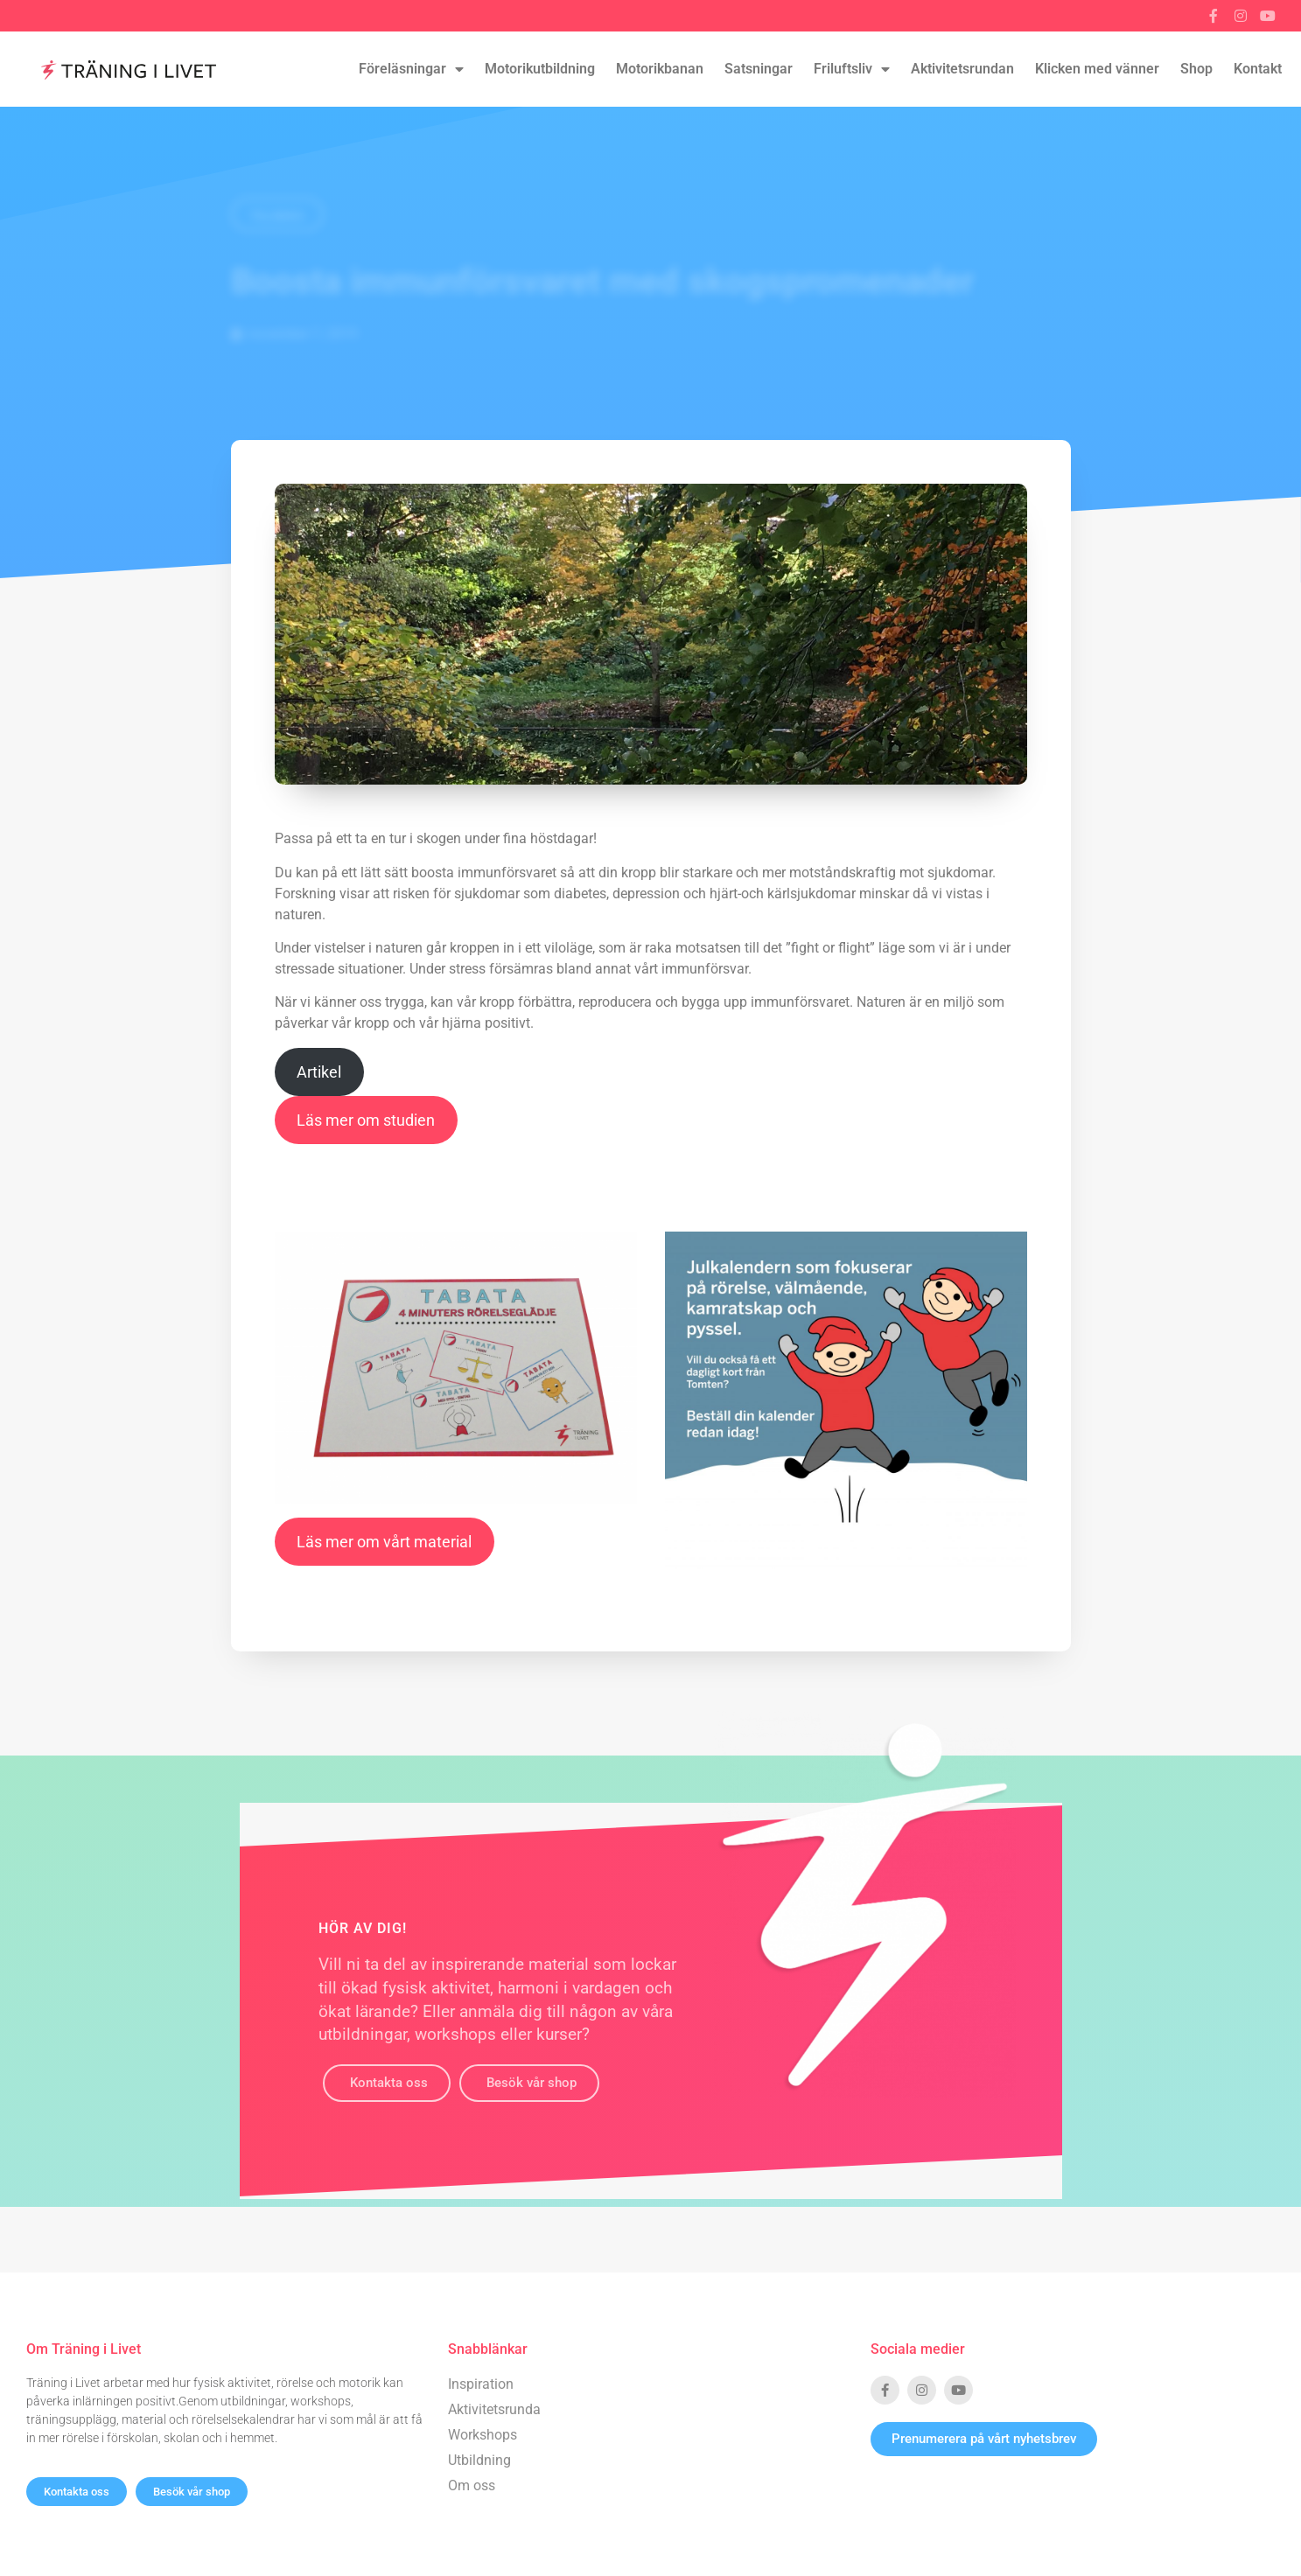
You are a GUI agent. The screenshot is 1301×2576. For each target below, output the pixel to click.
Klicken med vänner (1097, 68)
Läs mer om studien (366, 1120)
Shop (1196, 68)
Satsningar (758, 68)
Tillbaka (277, 215)
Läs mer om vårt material (384, 1541)
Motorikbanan (659, 68)
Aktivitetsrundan (962, 68)
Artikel (319, 1072)
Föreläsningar (411, 69)
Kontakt (1258, 68)
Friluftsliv (852, 69)
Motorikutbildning (540, 68)
